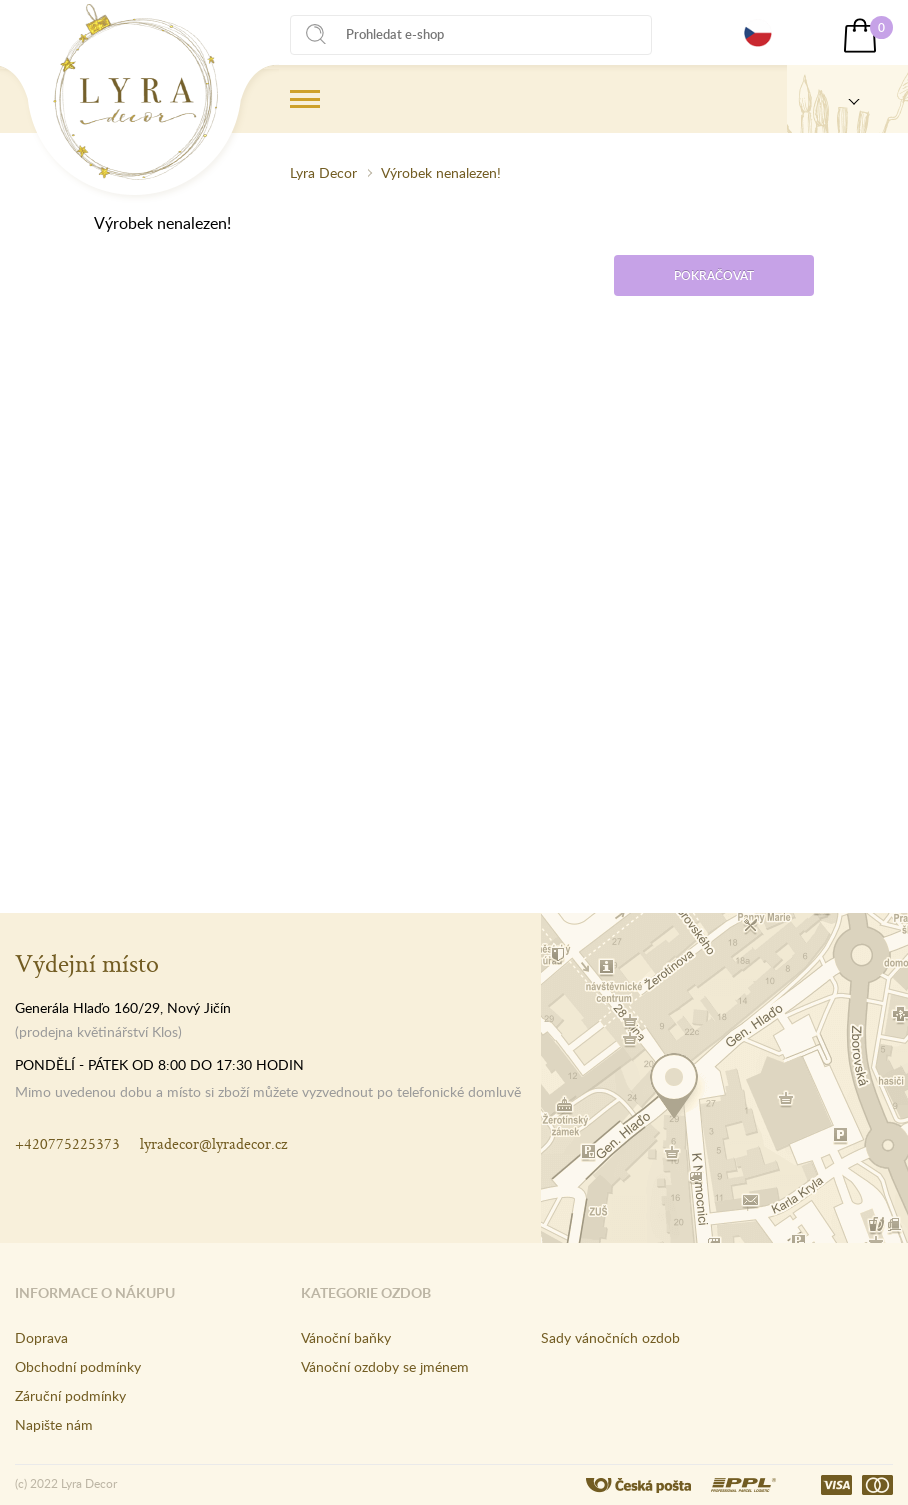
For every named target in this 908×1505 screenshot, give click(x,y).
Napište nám (54, 1424)
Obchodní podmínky (78, 1366)
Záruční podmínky (70, 1395)
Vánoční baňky (346, 1337)
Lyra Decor (323, 172)
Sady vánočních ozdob (610, 1337)
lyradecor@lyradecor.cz (213, 1143)
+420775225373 (67, 1143)
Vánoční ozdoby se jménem (385, 1366)
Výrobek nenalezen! (441, 172)
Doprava (41, 1337)
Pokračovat (714, 275)
